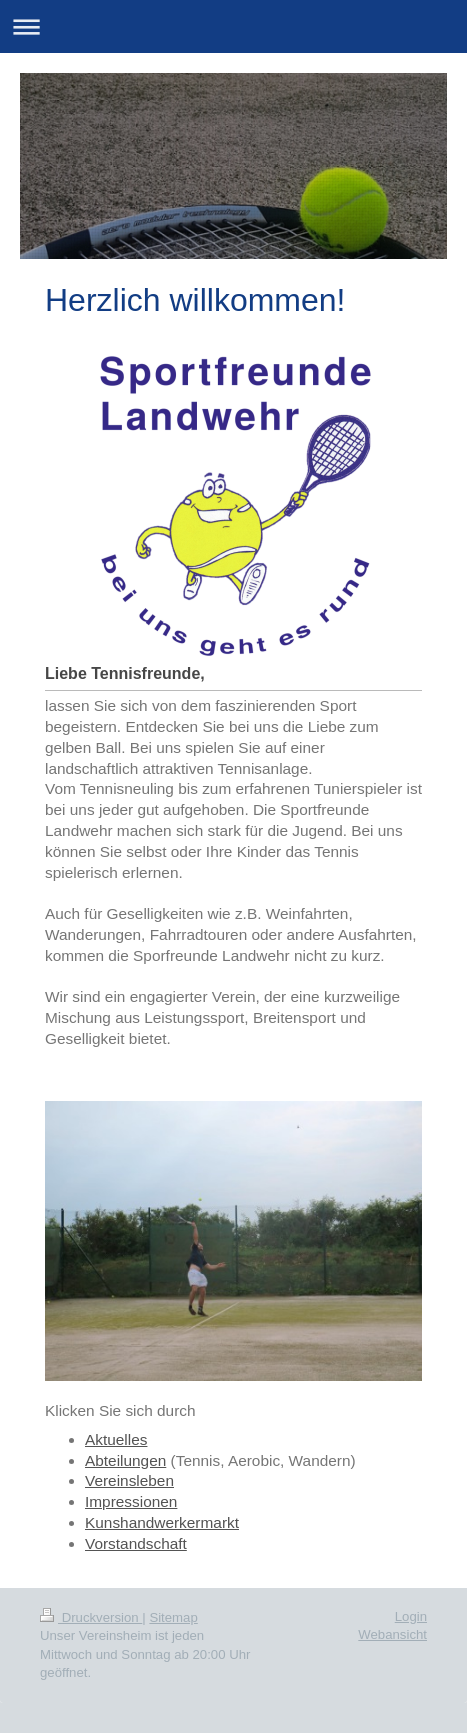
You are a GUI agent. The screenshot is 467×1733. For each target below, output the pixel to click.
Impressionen (131, 1501)
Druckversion (91, 1617)
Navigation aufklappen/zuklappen (233, 26)
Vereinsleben (129, 1480)
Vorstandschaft (136, 1543)
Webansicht (392, 1634)
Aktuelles (116, 1439)
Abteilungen (125, 1460)
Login (411, 1616)
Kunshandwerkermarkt (162, 1522)
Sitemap (173, 1617)
